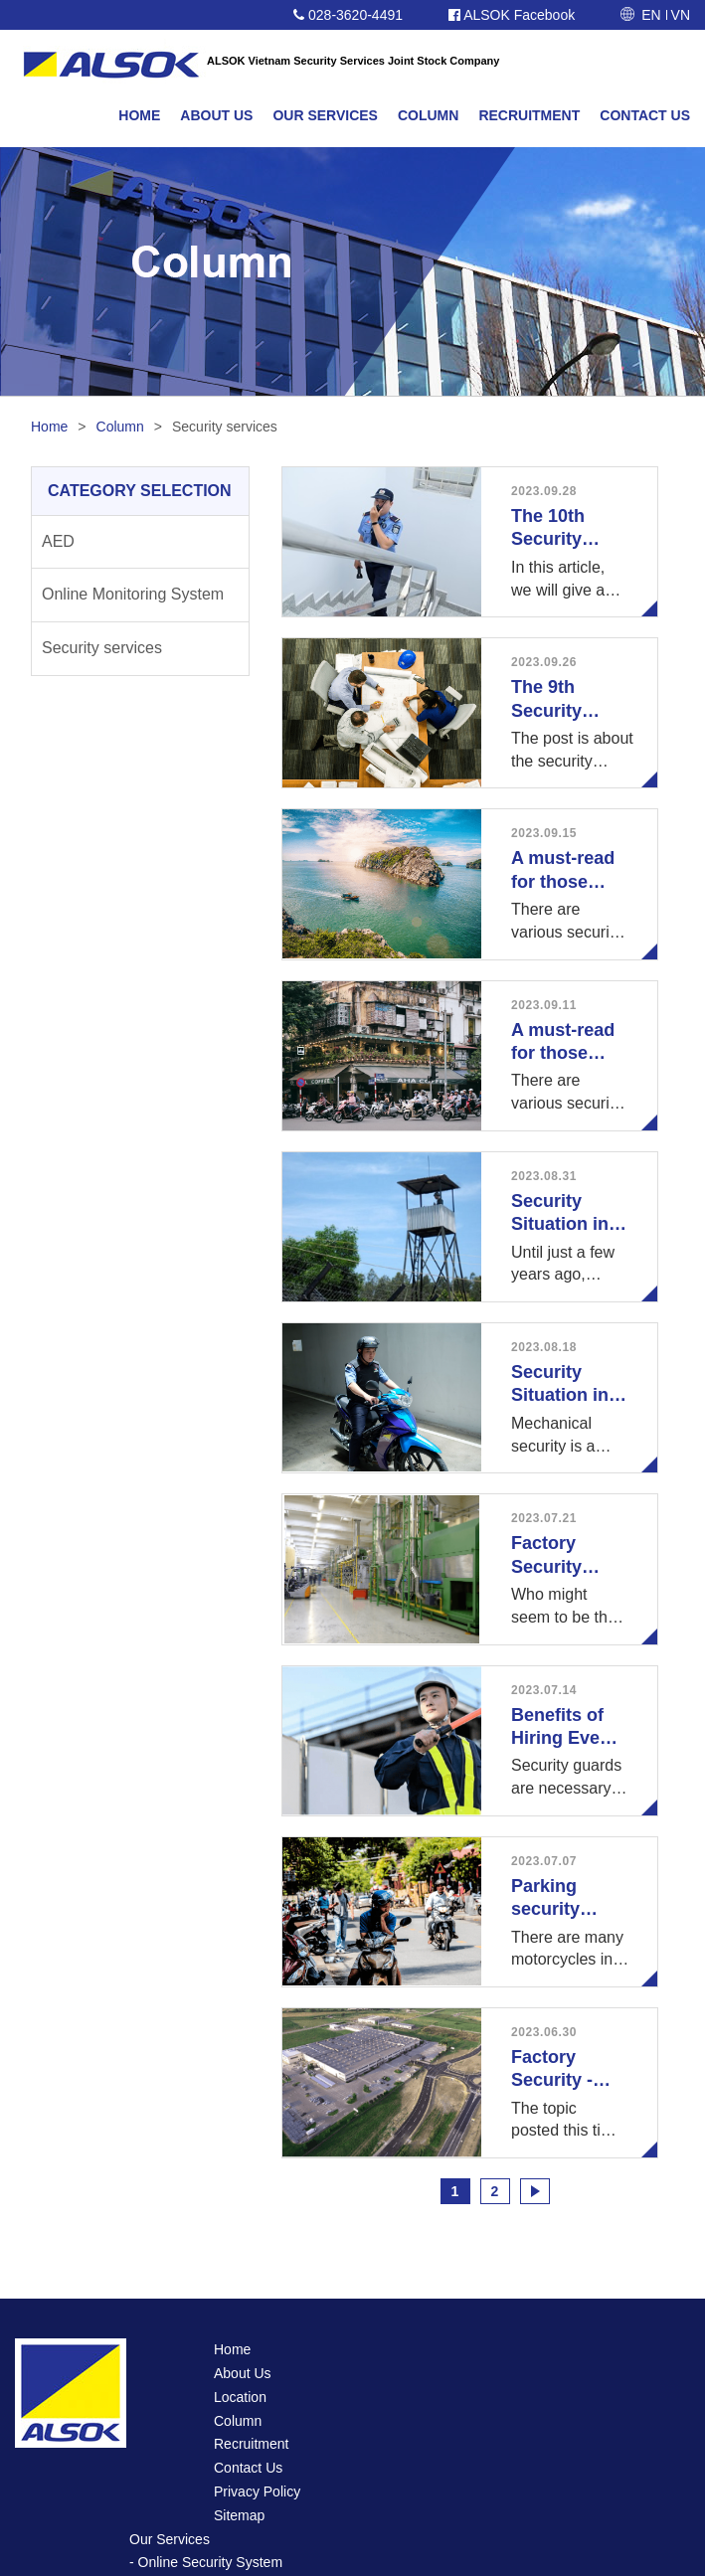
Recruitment (251, 2444)
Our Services (169, 2539)
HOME (139, 115)
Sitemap (239, 2515)
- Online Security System (205, 2562)
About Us (242, 2373)
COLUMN (428, 115)
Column (120, 426)
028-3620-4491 (348, 15)
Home (49, 426)
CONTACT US (645, 115)
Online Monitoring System (133, 594)
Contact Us (248, 2468)
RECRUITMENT (529, 115)
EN (650, 15)
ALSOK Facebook (511, 15)
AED (58, 541)
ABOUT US (216, 115)
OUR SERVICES (325, 115)
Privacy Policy (257, 2491)
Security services (102, 647)
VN (680, 15)
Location (240, 2397)
